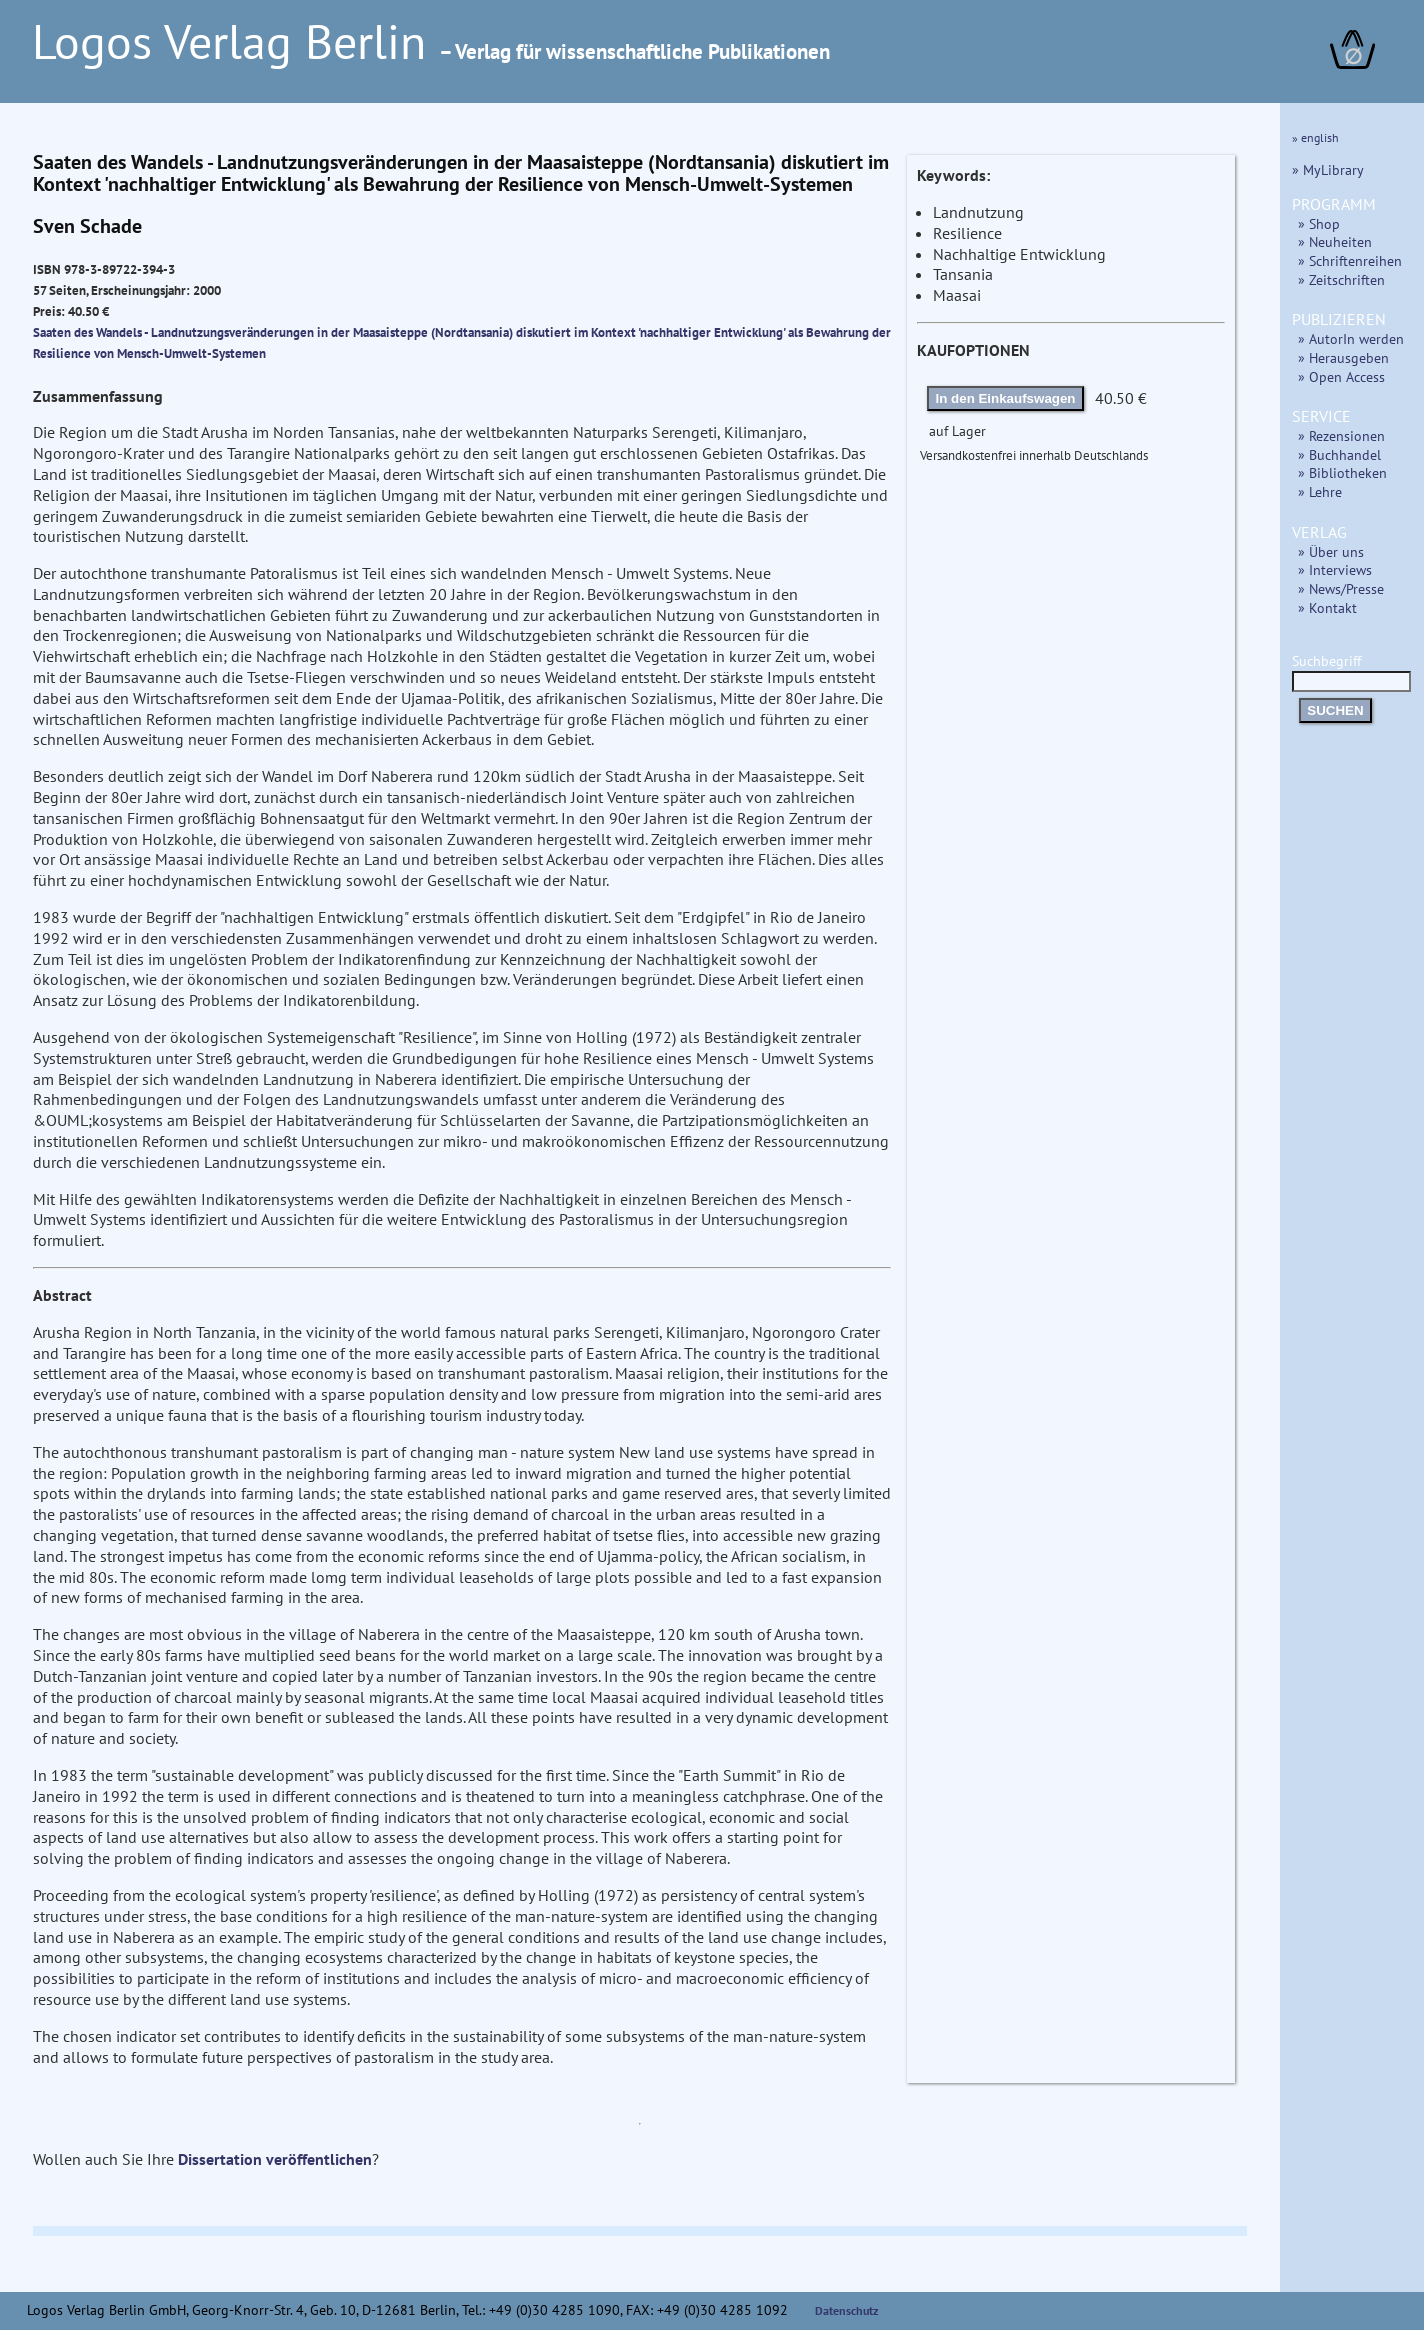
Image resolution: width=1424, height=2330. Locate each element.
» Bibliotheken (1342, 472)
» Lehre (1320, 491)
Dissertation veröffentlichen (275, 2159)
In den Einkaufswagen (1006, 398)
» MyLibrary (1328, 169)
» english (1315, 137)
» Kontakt (1327, 607)
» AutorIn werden (1351, 338)
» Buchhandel (1339, 454)
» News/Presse (1341, 588)
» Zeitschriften (1341, 279)
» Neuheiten (1335, 241)
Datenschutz (847, 2310)
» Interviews (1335, 569)
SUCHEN (1335, 710)
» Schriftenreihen (1350, 260)
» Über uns (1331, 551)
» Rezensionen (1341, 435)
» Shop (1319, 223)
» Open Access (1341, 376)
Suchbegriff (1351, 670)
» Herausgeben (1343, 357)
